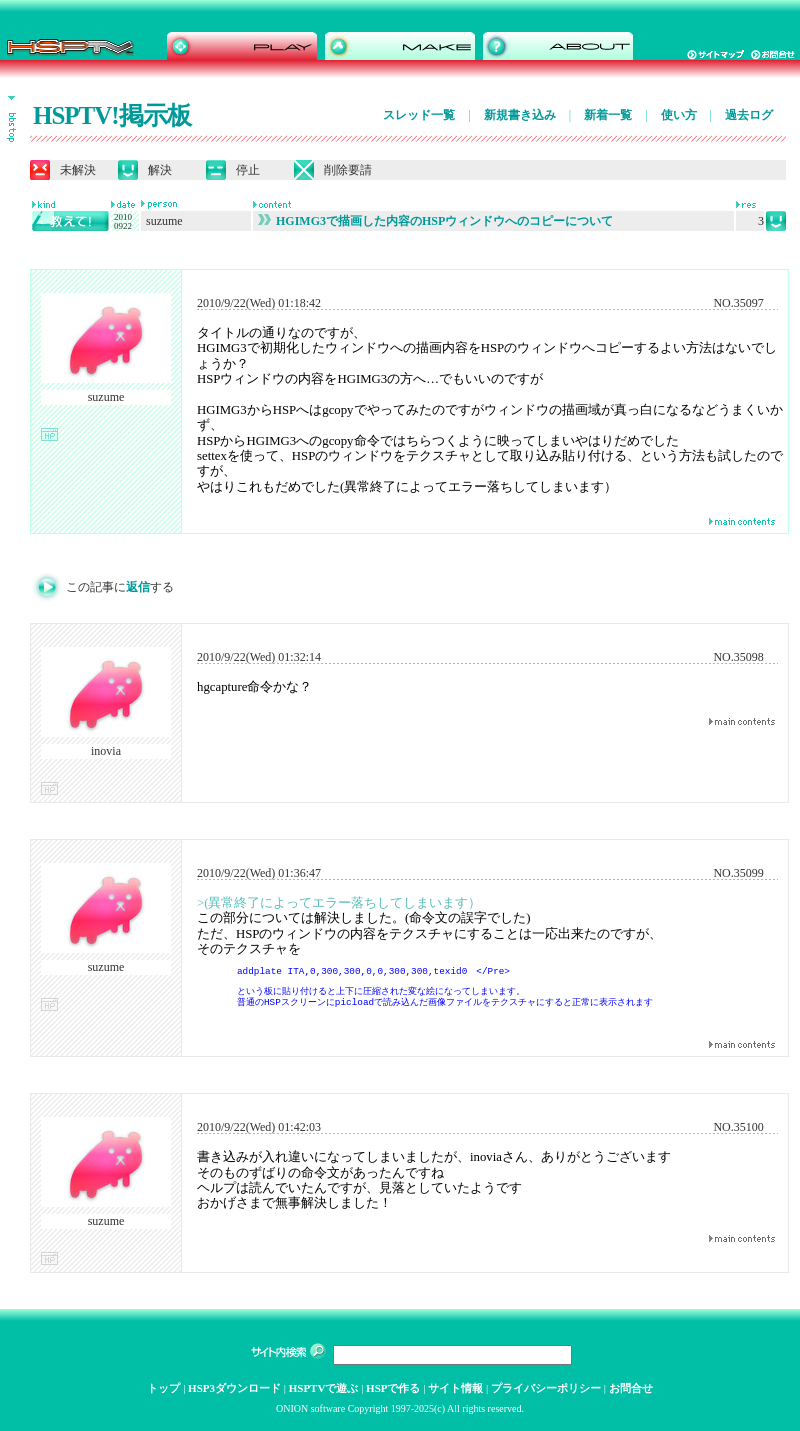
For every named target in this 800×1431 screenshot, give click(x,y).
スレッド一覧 (419, 115)
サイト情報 (455, 1388)
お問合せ (631, 1388)
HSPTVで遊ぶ (324, 1388)
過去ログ (749, 115)
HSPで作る (393, 1388)
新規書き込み (520, 115)
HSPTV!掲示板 (112, 115)
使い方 (679, 115)
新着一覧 (608, 115)
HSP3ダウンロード (234, 1388)
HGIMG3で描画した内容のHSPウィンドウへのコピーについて (435, 221)
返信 (138, 587)
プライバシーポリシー (546, 1388)
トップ (163, 1388)
